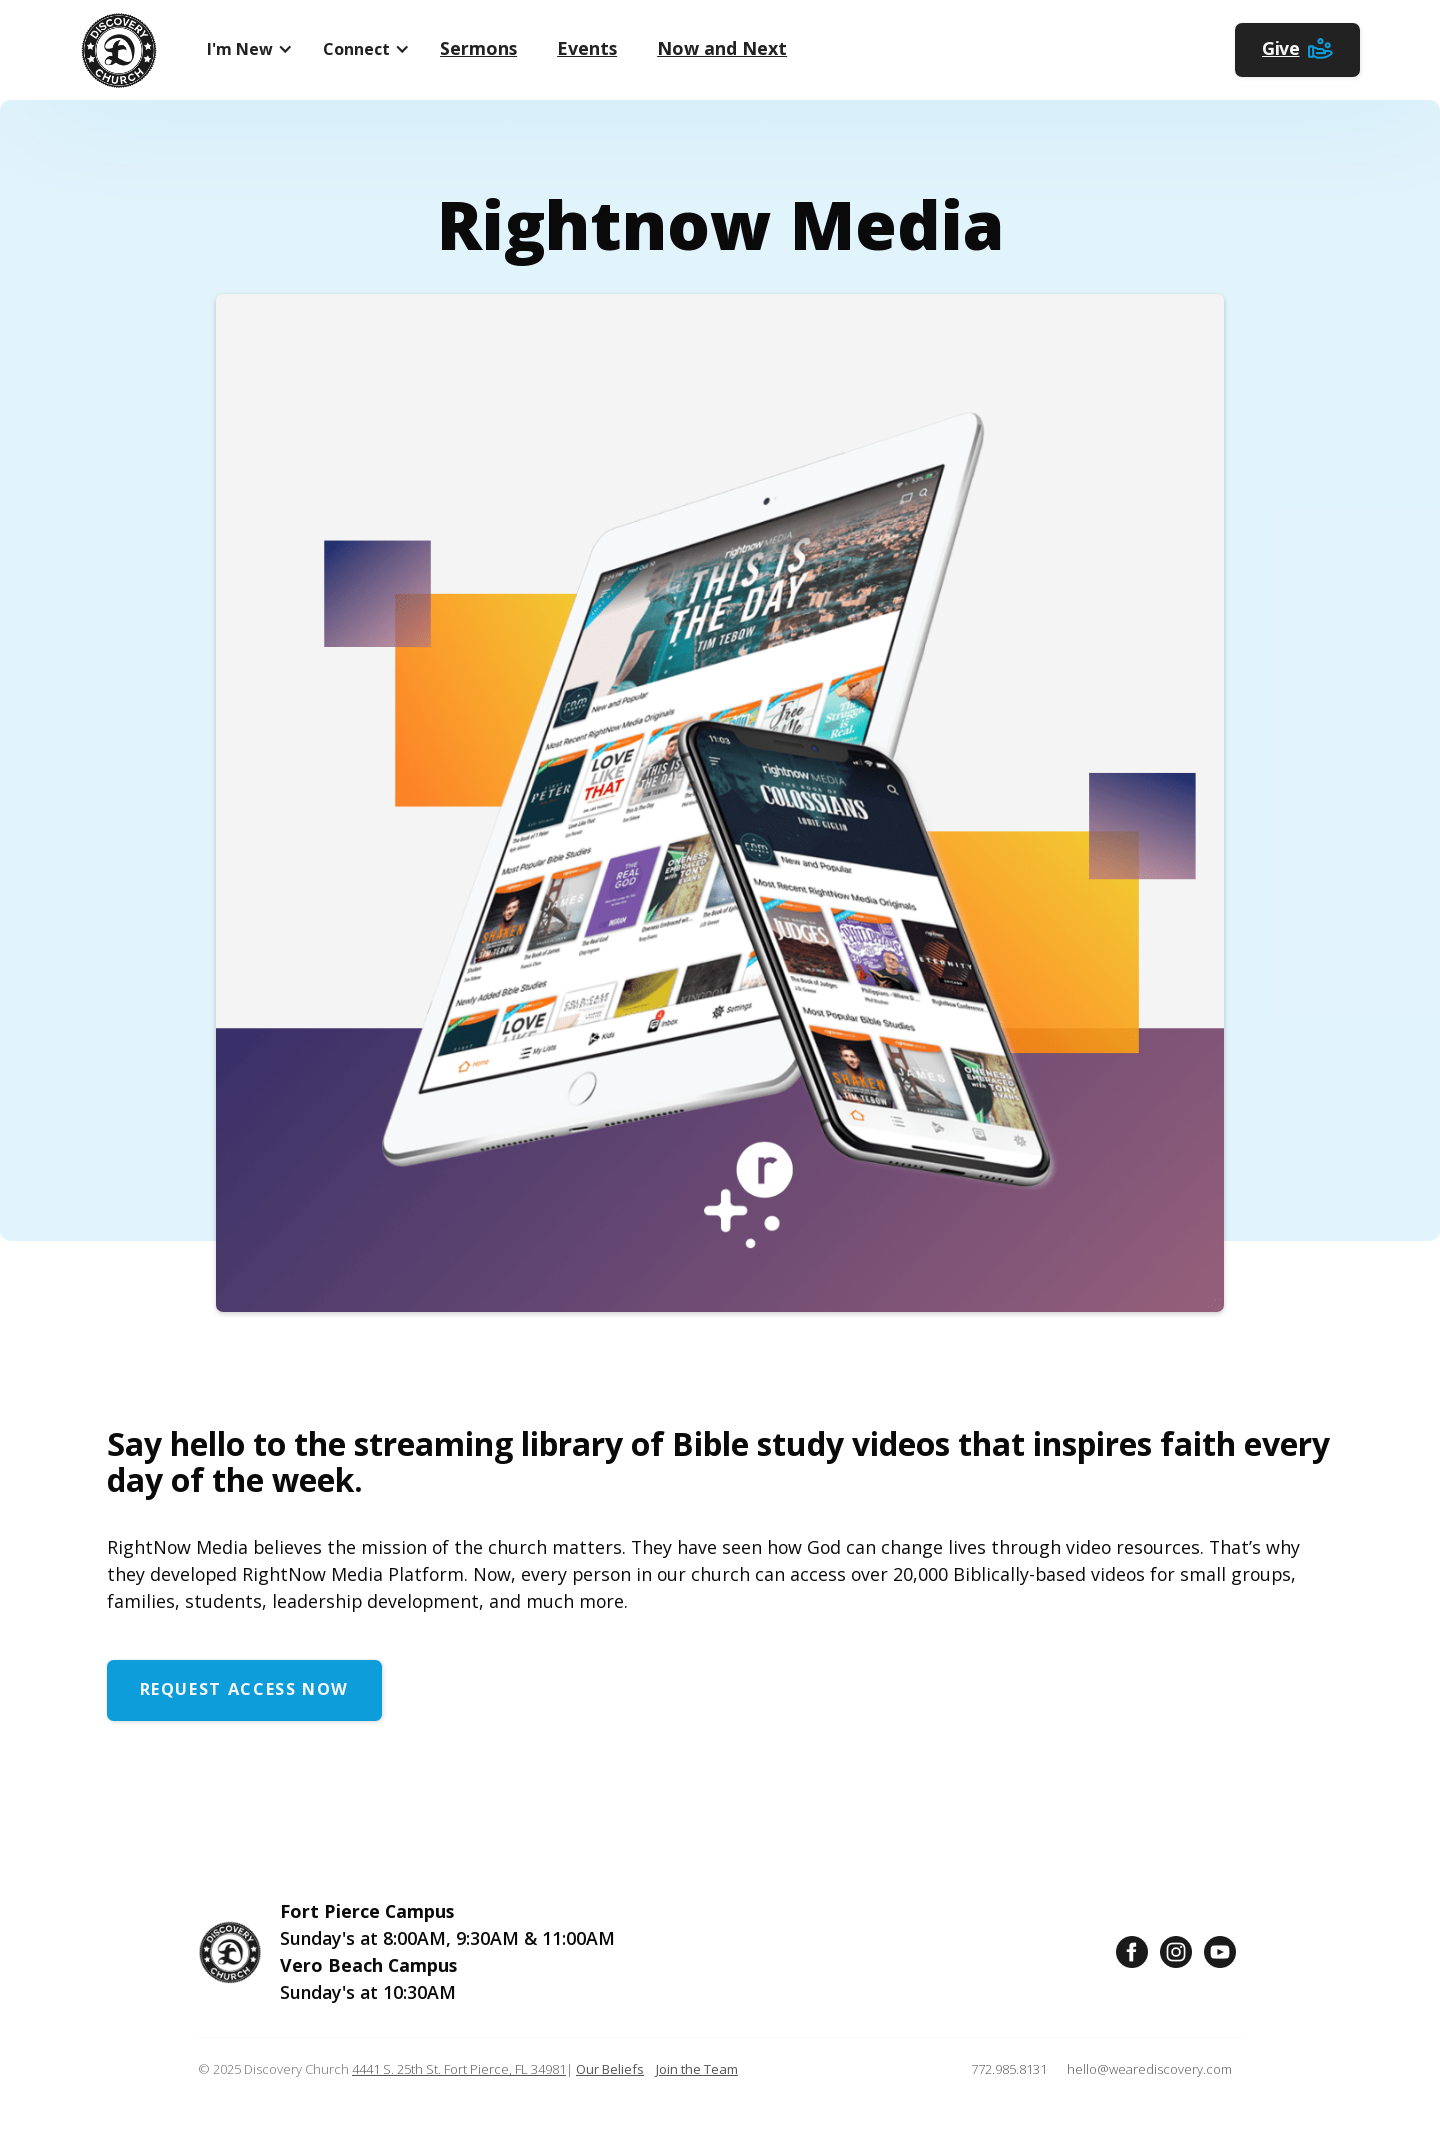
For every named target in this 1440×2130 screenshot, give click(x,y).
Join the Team (697, 2069)
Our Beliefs (610, 2069)
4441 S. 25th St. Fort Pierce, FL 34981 (459, 2069)
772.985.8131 (1009, 2069)
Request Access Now (244, 1689)
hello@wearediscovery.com (1149, 2069)
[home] (119, 50)
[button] (245, 50)
